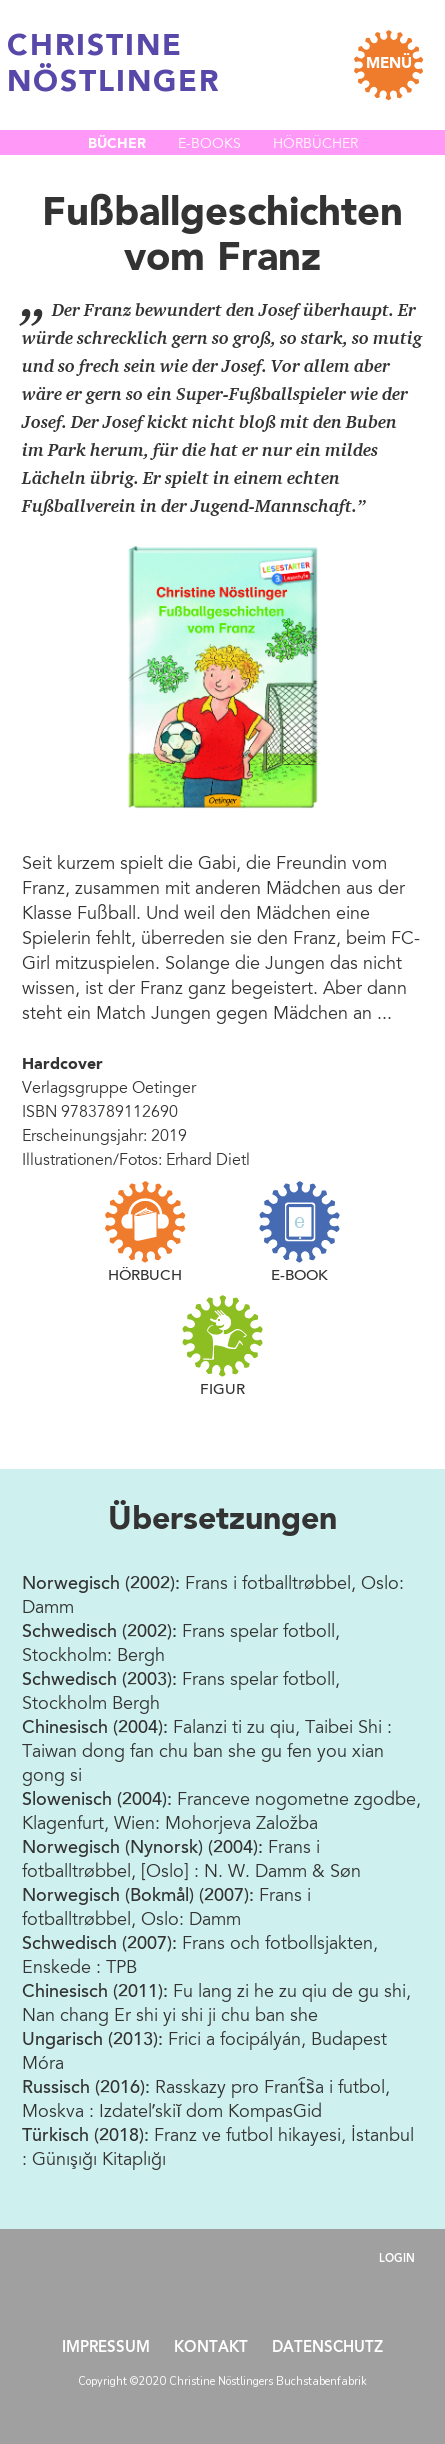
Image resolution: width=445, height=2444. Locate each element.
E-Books (209, 145)
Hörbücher (315, 145)
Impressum (106, 2348)
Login (397, 2259)
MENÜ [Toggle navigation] (389, 64)
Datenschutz (327, 2348)
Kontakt (211, 2348)
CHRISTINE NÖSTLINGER (113, 65)
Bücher (117, 144)
